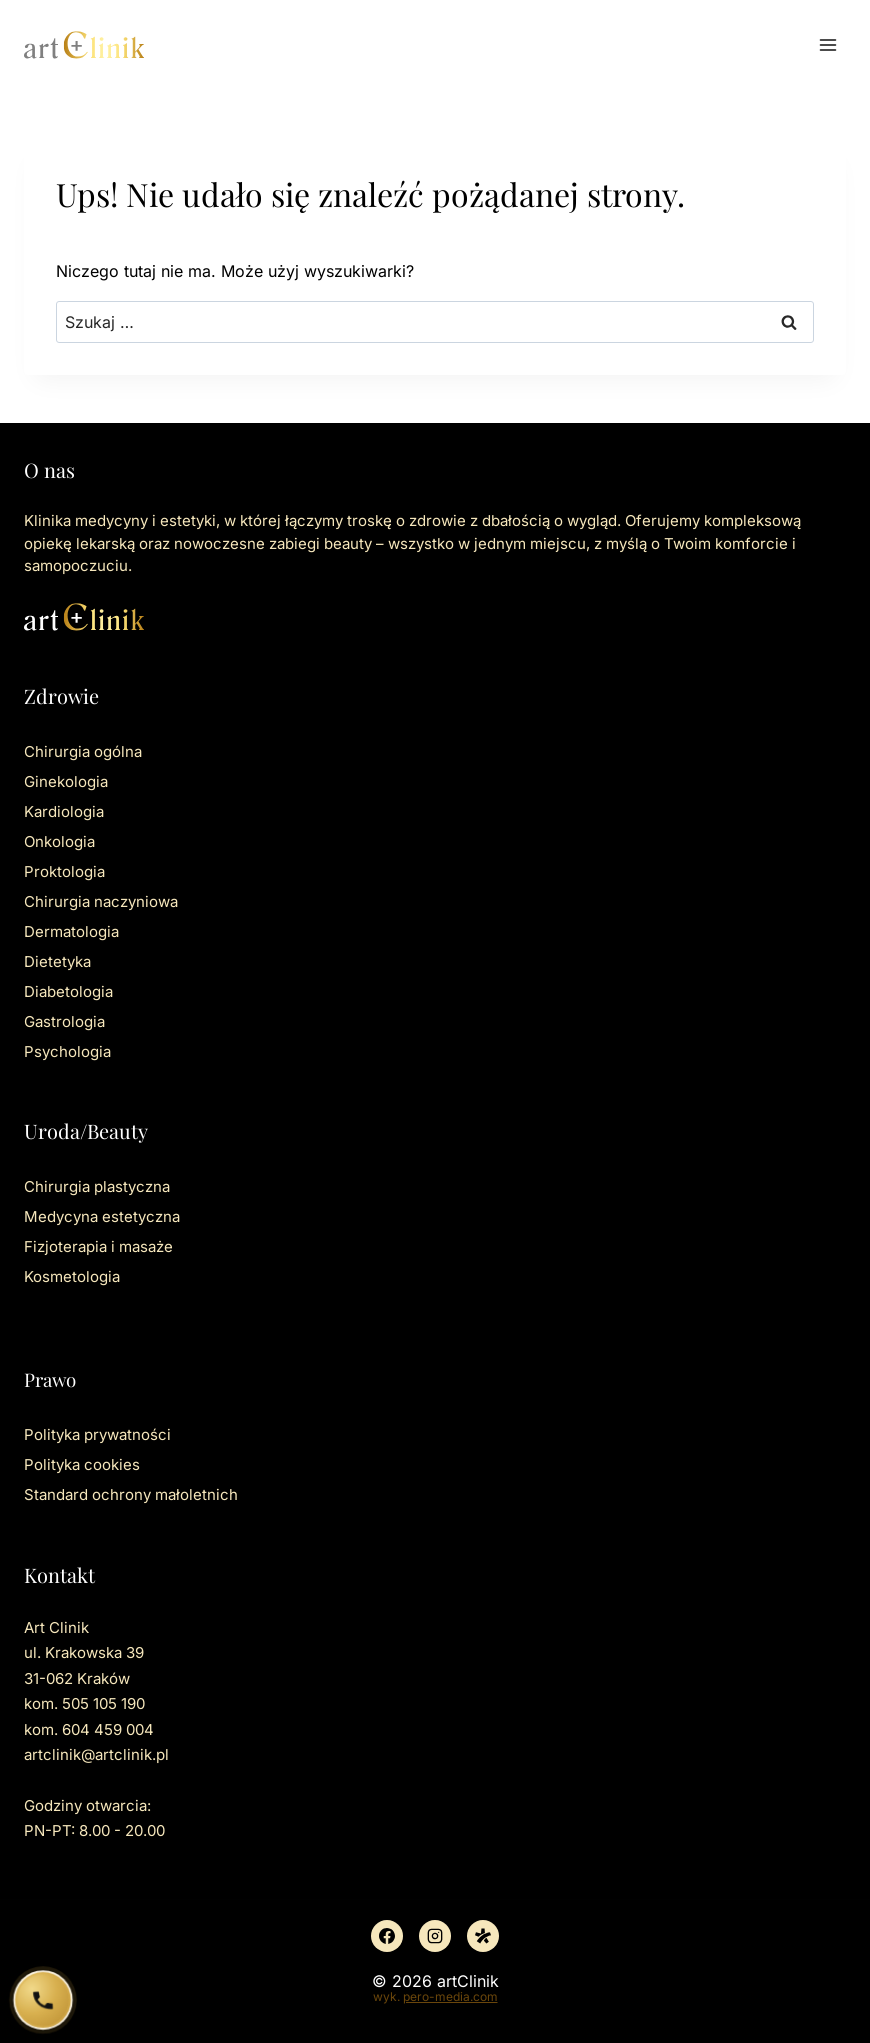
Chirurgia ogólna (83, 751)
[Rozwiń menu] (827, 44)
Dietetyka (57, 961)
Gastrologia (64, 1021)
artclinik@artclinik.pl (96, 1754)
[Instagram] (435, 1936)
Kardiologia (64, 811)
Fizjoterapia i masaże (98, 1246)
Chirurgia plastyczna (97, 1186)
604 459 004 (108, 1729)
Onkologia (59, 841)
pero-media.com (450, 1996)
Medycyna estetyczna (102, 1216)
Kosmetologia (72, 1276)
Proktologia (64, 871)
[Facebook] (387, 1936)
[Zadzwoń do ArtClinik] (43, 2000)
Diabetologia (68, 991)
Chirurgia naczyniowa (101, 901)
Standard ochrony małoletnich (131, 1494)
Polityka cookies (82, 1464)
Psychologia (67, 1051)
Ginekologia (66, 781)
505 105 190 (103, 1703)
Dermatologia (71, 931)
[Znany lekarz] (483, 1936)
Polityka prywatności (97, 1434)
